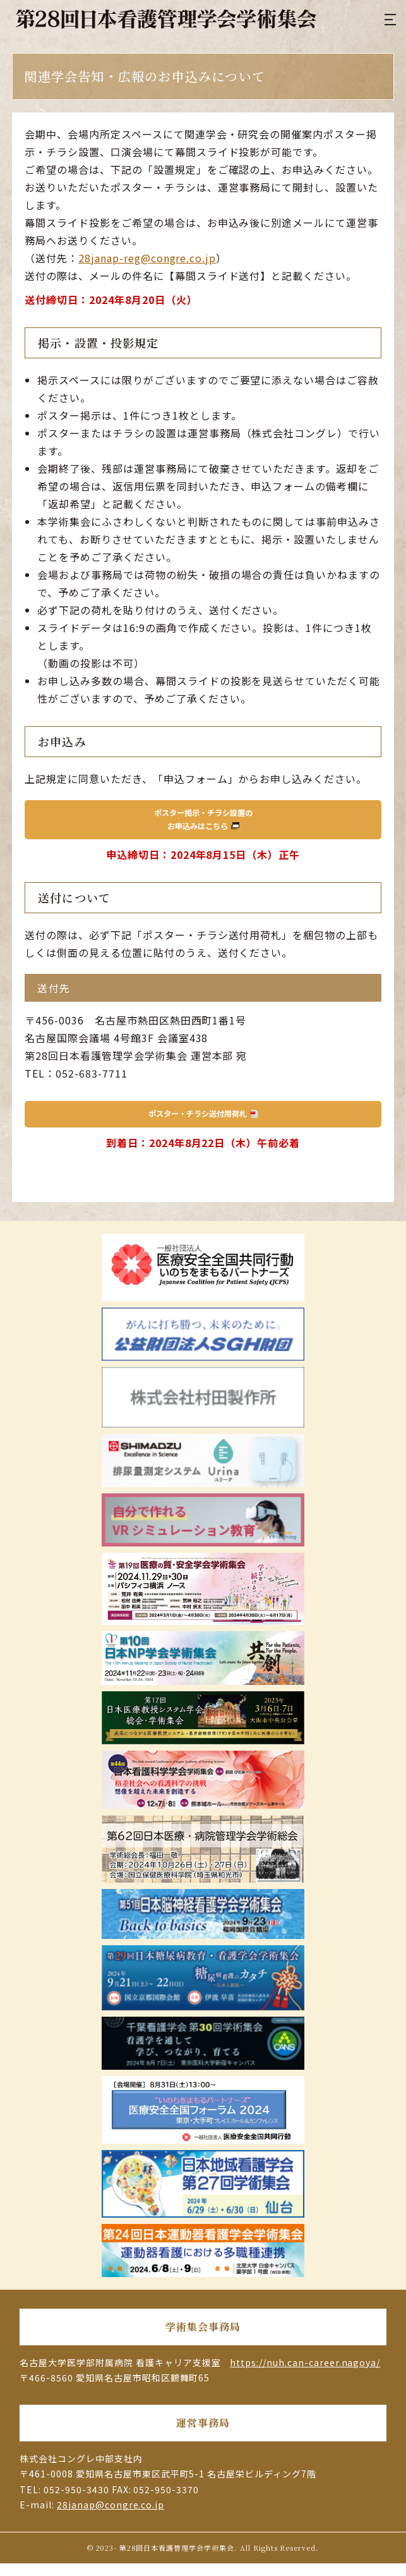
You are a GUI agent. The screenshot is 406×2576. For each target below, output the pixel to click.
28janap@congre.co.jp (110, 2517)
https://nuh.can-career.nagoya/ (305, 2375)
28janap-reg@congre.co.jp (147, 257)
